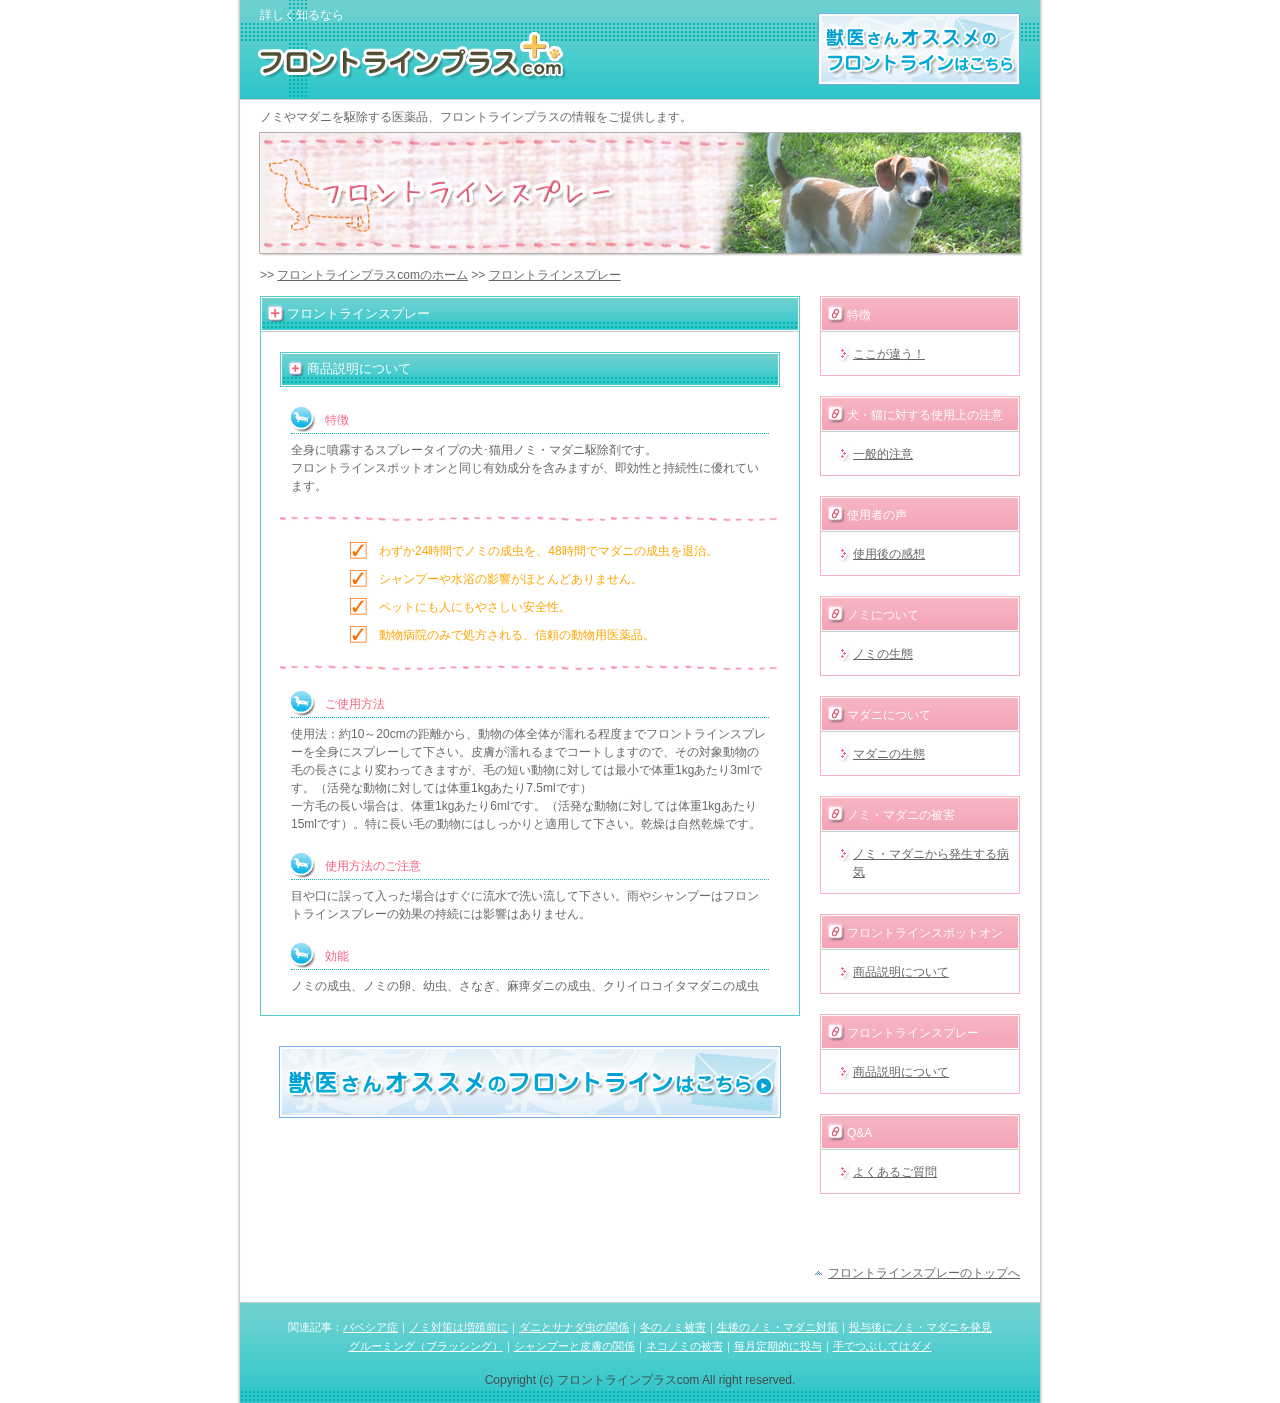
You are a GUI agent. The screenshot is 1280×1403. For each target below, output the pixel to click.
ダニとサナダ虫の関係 (574, 1327)
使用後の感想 (889, 554)
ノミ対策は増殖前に (458, 1327)
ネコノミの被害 (684, 1346)
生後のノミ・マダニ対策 (777, 1327)
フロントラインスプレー (555, 275)
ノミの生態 (883, 654)
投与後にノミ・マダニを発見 (920, 1327)
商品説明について (901, 972)
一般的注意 (883, 454)
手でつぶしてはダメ (882, 1346)
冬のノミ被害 (673, 1327)
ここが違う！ (889, 354)
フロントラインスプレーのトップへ (924, 1273)
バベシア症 (370, 1327)
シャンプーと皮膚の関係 (574, 1346)
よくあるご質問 (895, 1172)
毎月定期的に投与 (778, 1346)
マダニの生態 (889, 754)
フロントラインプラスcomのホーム (372, 275)
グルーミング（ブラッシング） (426, 1346)
